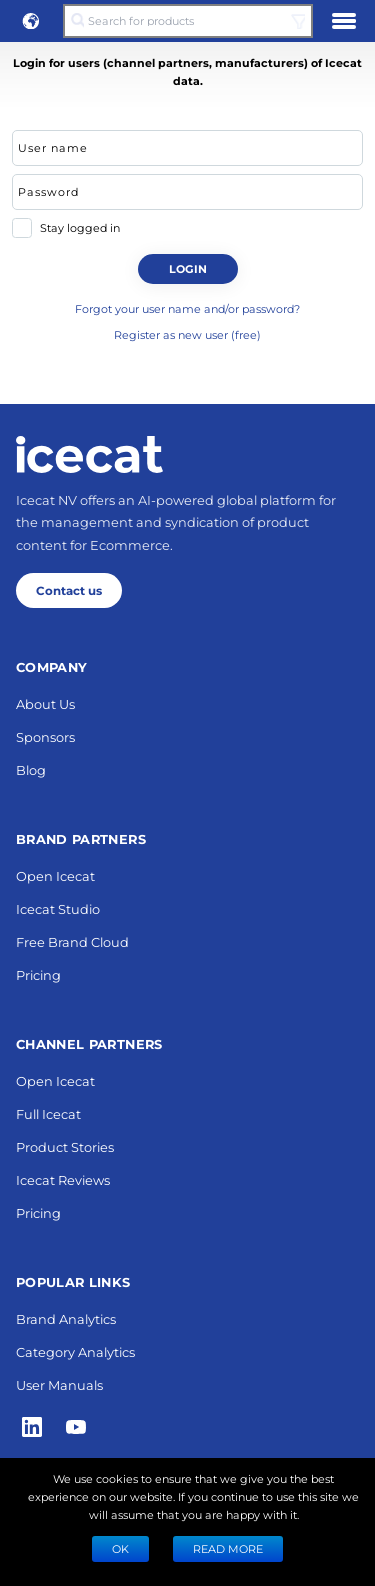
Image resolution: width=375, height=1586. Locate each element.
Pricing (38, 974)
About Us (45, 703)
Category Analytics (75, 1351)
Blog (31, 769)
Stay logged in (80, 227)
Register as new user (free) (187, 334)
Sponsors (45, 736)
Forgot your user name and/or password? (187, 308)
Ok (120, 1548)
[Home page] (89, 454)
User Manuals (59, 1384)
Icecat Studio (58, 908)
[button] (31, 21)
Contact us (69, 590)
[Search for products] (187, 21)
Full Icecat (48, 1113)
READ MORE (228, 1548)
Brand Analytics (66, 1318)
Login (188, 268)
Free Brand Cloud (72, 941)
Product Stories (65, 1146)
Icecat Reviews (63, 1179)
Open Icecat (55, 875)
